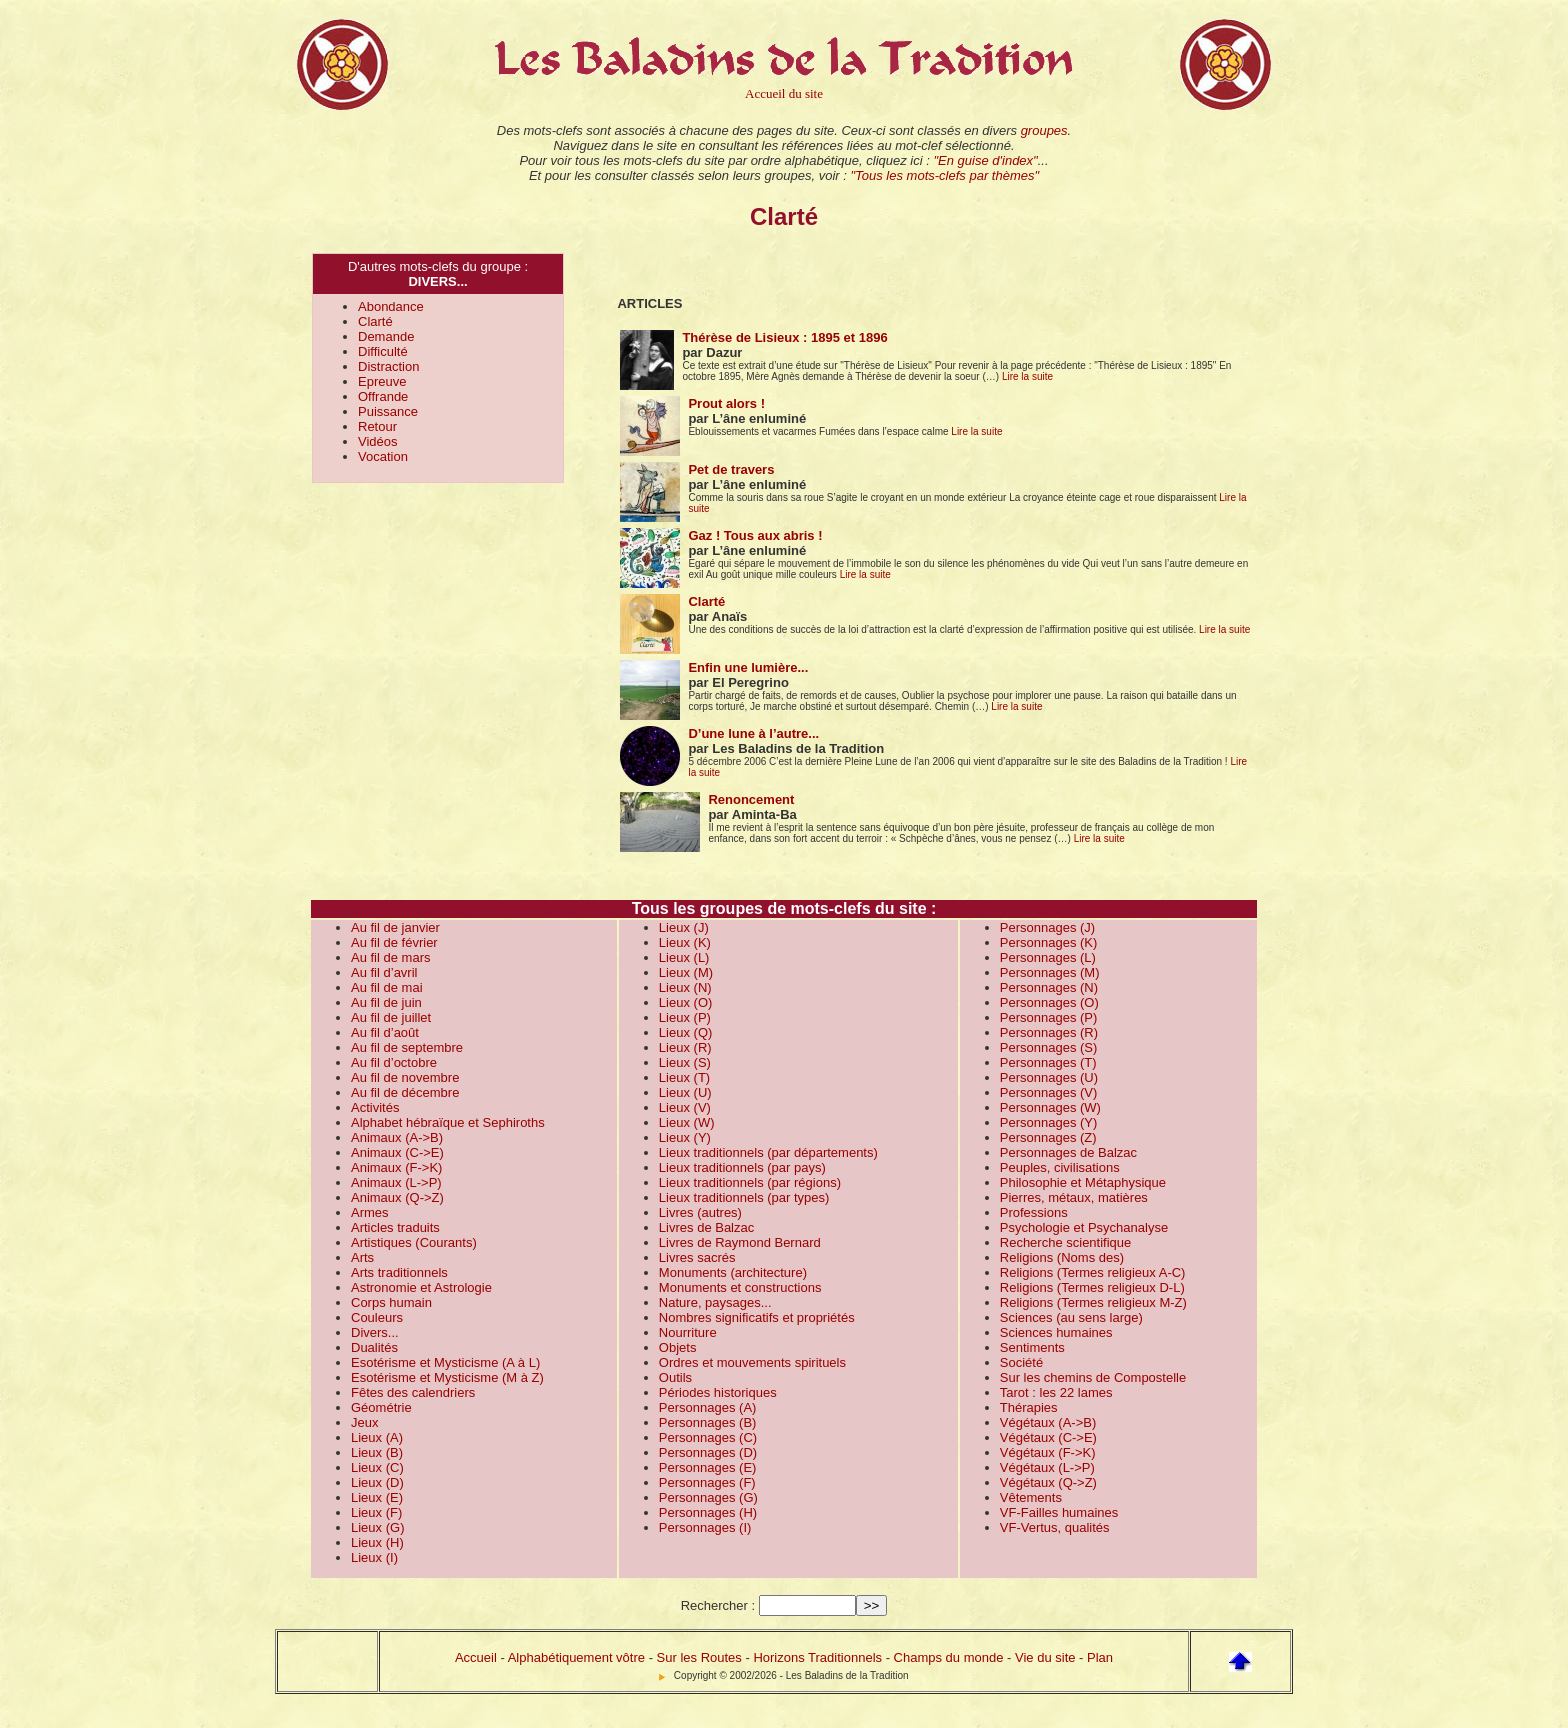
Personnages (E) (708, 1467)
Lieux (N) (685, 987)
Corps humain (391, 1302)
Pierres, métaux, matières (1074, 1197)
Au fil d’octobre (394, 1062)
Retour (377, 426)
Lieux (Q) (685, 1032)
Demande (386, 336)
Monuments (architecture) (733, 1272)
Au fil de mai (387, 987)
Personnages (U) (1049, 1077)
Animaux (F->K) (396, 1167)
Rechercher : (718, 1605)
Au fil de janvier (395, 927)
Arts (362, 1257)
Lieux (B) (377, 1452)
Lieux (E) (377, 1497)
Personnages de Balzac (1068, 1152)
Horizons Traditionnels (817, 1657)
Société (1021, 1362)
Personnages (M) (1050, 972)
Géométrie (381, 1407)
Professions (1034, 1212)
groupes (1044, 130)
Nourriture (688, 1332)
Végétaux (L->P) (1047, 1467)
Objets (678, 1347)
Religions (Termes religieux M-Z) (1093, 1302)
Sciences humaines (1056, 1332)
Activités (375, 1107)
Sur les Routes (699, 1657)
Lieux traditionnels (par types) (744, 1197)
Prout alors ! (726, 403)
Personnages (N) (1049, 987)
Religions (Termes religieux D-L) (1092, 1287)
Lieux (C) (377, 1467)
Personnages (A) (708, 1407)
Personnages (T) (1048, 1062)
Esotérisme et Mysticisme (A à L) (445, 1362)
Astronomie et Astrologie (421, 1287)
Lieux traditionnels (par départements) (768, 1152)
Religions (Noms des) (1062, 1257)
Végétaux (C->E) (1048, 1437)
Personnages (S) (1049, 1047)
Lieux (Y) (685, 1137)
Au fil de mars (390, 957)
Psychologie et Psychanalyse (1084, 1227)
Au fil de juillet (391, 1017)
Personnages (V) (1049, 1092)
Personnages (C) (708, 1437)
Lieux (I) (374, 1557)
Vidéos (378, 441)
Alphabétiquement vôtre (576, 1657)
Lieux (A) (377, 1437)
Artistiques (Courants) (414, 1242)
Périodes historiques (718, 1392)
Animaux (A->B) (397, 1137)
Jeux (364, 1422)
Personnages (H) (708, 1512)
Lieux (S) (685, 1062)
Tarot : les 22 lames (1056, 1392)
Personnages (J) (1047, 927)
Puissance (388, 411)
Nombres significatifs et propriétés (757, 1317)
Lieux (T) (684, 1077)
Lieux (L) (684, 957)
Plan (1100, 1657)
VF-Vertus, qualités (1055, 1527)
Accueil (476, 1657)
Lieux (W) (687, 1122)
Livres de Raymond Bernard (740, 1242)
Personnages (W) (1050, 1107)
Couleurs (377, 1317)
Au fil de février (394, 942)
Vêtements (1031, 1497)
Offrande (383, 396)
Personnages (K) (1049, 942)
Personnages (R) (1049, 1032)
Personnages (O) (1049, 1002)
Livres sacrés (697, 1257)
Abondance (391, 306)
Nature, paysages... (715, 1302)
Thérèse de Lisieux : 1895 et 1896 (784, 337)
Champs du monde (949, 1657)
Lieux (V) (685, 1107)
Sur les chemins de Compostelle (1093, 1377)
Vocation (383, 456)
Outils (675, 1377)
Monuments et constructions (740, 1287)
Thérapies (1029, 1407)
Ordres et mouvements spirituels (752, 1362)
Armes (370, 1212)
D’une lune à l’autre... (753, 733)
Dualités (374, 1347)
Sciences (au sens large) (1071, 1317)
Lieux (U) (685, 1092)
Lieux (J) (684, 927)
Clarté (375, 321)
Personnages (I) (705, 1527)
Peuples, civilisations (1060, 1167)
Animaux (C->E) (397, 1152)
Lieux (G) (377, 1527)
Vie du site (1045, 1657)
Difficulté (383, 351)
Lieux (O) (685, 1002)
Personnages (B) (708, 1422)
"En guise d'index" (985, 160)
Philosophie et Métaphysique (1083, 1182)
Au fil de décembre (405, 1092)
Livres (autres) (700, 1212)
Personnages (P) (1049, 1017)
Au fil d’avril (384, 972)
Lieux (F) (376, 1512)
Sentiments (1032, 1347)
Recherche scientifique (1066, 1242)
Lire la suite (1027, 376)
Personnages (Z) (1048, 1137)
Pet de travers (731, 469)
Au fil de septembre (407, 1047)
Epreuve (382, 381)
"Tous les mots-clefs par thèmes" (944, 175)
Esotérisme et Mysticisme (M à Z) (447, 1377)
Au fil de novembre (405, 1077)
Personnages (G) (708, 1497)
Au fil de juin (386, 1002)
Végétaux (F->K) (1048, 1452)
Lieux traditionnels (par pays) (742, 1167)
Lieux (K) (685, 942)
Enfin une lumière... (748, 667)
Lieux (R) (685, 1047)
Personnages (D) (708, 1452)
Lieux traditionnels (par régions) (750, 1182)
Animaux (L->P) (396, 1182)
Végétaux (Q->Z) (1048, 1482)
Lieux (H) (377, 1542)
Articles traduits (395, 1227)
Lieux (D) (377, 1482)
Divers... (375, 1332)
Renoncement (751, 799)
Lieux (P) (685, 1017)
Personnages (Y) (1049, 1122)
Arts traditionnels (399, 1272)
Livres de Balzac (706, 1227)
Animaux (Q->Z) (397, 1197)
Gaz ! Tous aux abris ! (755, 535)
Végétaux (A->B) (1048, 1422)
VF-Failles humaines (1059, 1512)
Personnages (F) (707, 1482)
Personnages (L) (1048, 957)
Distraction (388, 366)
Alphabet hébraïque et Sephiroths (448, 1122)
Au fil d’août (385, 1032)
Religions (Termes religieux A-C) (1093, 1272)
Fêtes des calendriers (413, 1392)
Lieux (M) (686, 972)
